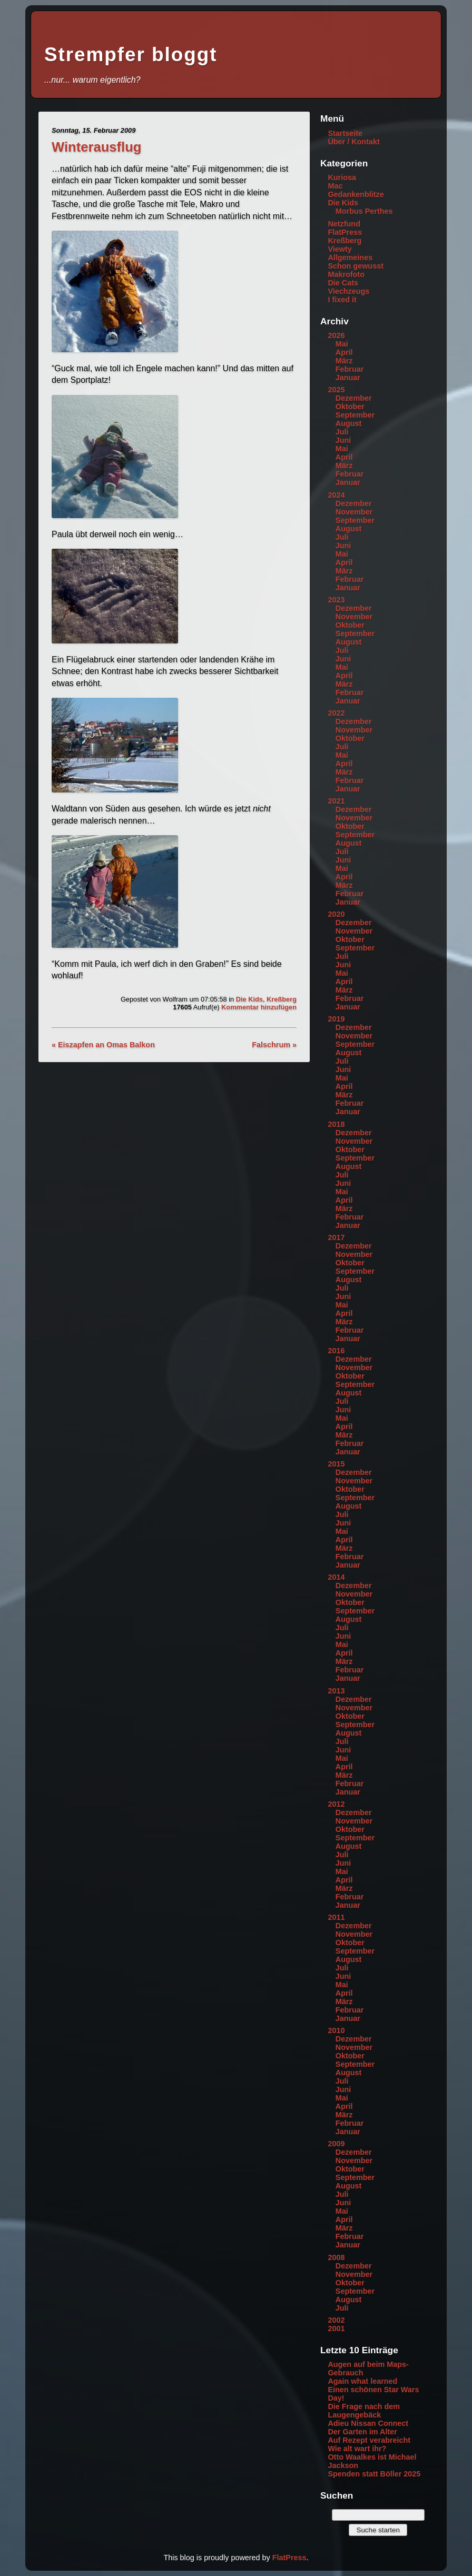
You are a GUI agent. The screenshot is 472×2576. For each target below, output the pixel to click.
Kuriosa (342, 177)
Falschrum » (274, 1045)
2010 (336, 2030)
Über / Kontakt (353, 141)
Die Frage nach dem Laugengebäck (364, 2410)
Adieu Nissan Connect (368, 2423)
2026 (336, 335)
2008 (336, 2257)
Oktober (350, 406)
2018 (336, 1124)
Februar (350, 369)
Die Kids (249, 999)
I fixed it (342, 299)
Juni (343, 440)
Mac (335, 186)
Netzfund (344, 224)
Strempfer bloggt (130, 54)
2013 (336, 1691)
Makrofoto (346, 274)
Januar (348, 377)
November (354, 512)
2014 (336, 1577)
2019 (336, 1019)
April (344, 352)
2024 (336, 495)
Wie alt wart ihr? (357, 2448)
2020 (336, 914)
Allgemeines (350, 257)
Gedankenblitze (356, 194)
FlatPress (345, 232)
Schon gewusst (356, 266)
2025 (336, 389)
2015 (336, 1464)
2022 (336, 713)
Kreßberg (282, 999)
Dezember (354, 398)
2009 (336, 2143)
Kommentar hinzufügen (259, 1007)
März (344, 360)
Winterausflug (96, 147)
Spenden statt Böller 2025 (374, 2474)
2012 (336, 1804)
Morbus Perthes (364, 211)
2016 (336, 1350)
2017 (336, 1237)
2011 (336, 1917)
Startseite (345, 133)
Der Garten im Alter (362, 2432)
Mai (342, 344)
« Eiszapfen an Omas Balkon (103, 1045)
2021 (336, 801)
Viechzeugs (348, 291)
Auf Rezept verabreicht (369, 2440)
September (355, 415)
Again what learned (362, 2381)
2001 (336, 2328)
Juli (342, 432)
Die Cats (343, 283)
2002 (336, 2320)
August (349, 423)
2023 (336, 600)
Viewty (339, 249)
